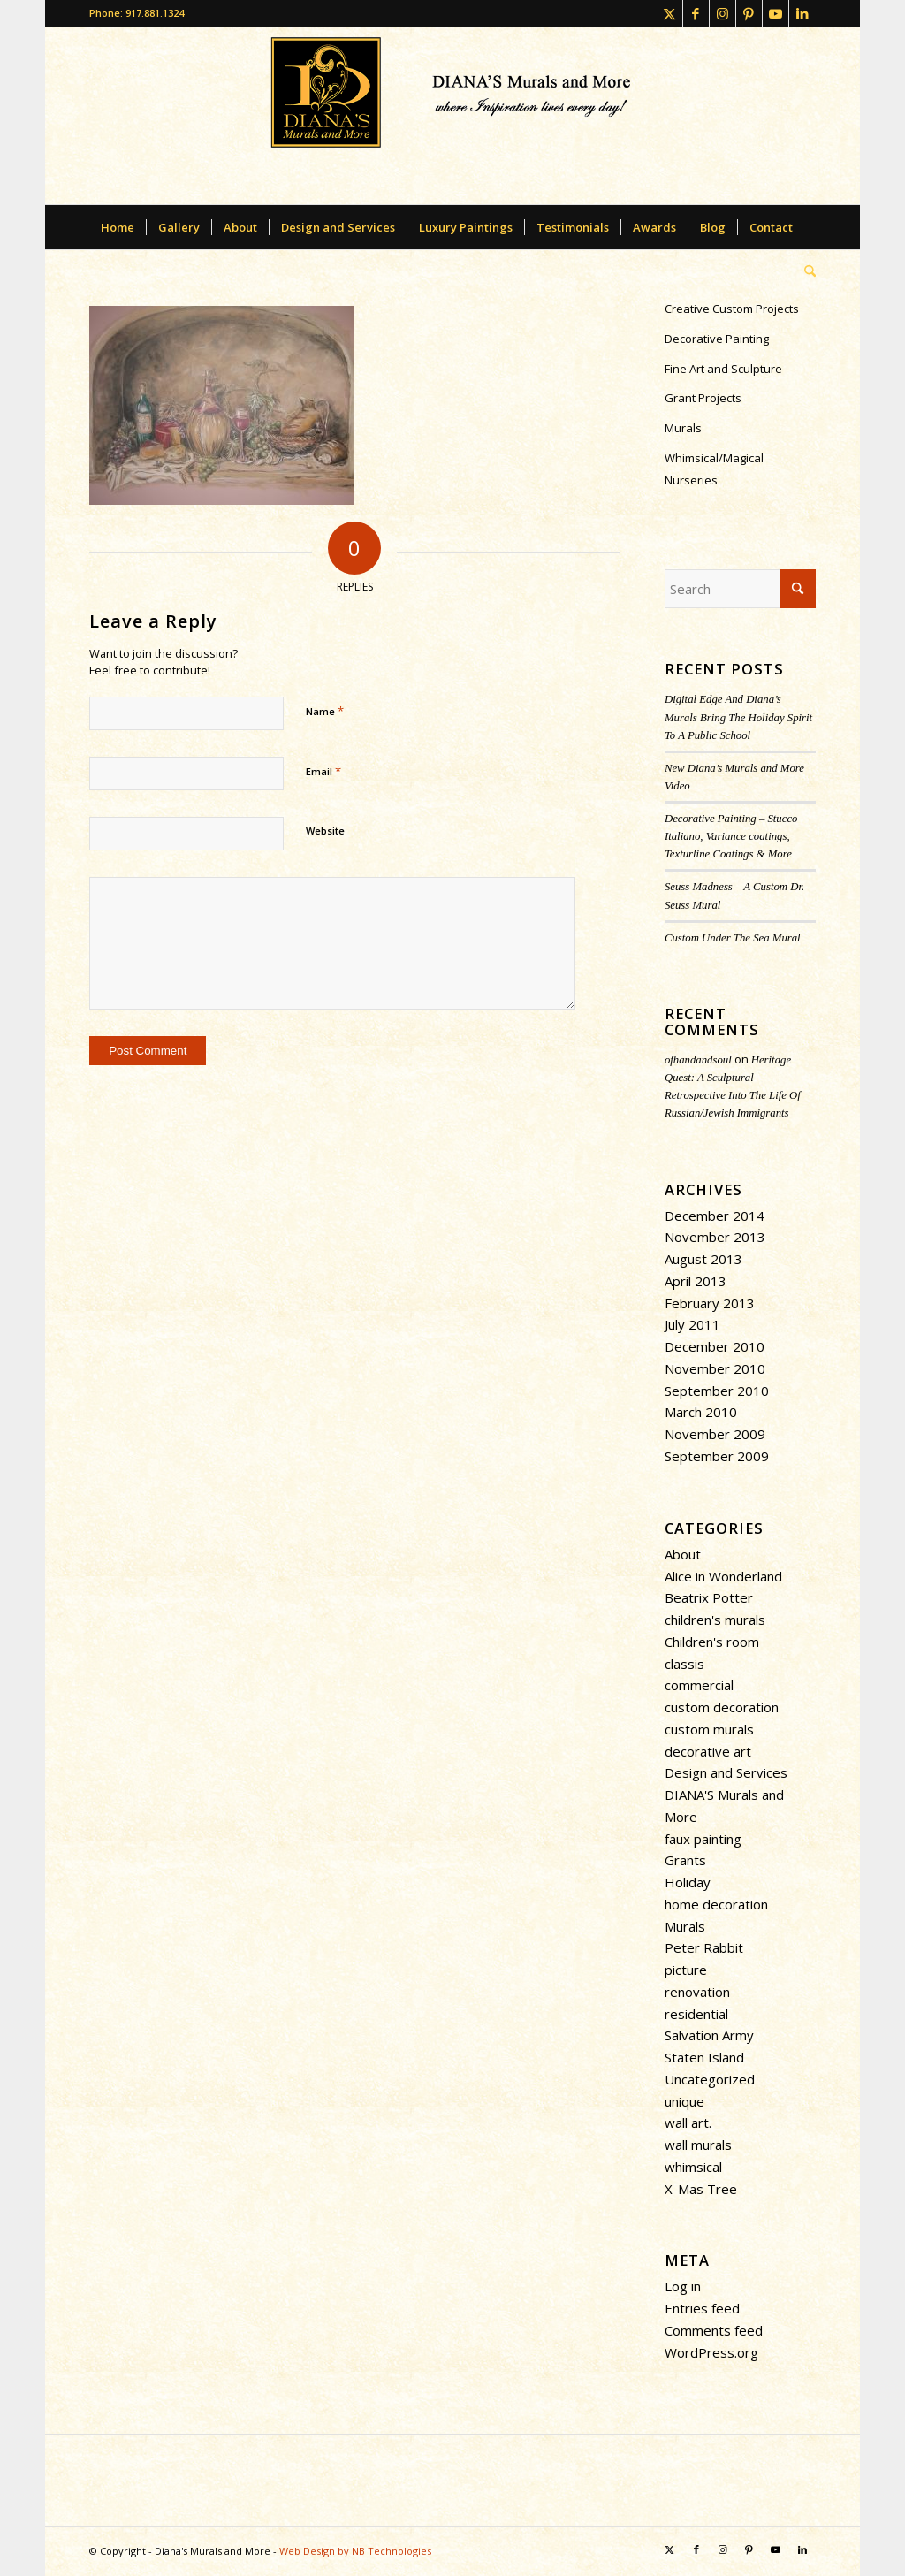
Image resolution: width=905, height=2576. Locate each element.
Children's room (712, 1641)
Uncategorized (710, 2079)
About (683, 1554)
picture (686, 1969)
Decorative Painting (717, 339)
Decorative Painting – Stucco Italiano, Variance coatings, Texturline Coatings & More (731, 836)
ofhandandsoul (698, 1060)
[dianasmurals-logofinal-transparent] (453, 115)
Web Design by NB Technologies (355, 2550)
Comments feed (714, 2330)
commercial (699, 1685)
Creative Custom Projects (732, 308)
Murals (683, 428)
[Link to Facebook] (696, 13)
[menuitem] (117, 227)
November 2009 (715, 1434)
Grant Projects (703, 398)
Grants (685, 1860)
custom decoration (722, 1707)
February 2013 (710, 1303)
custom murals (709, 1729)
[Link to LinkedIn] (802, 13)
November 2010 (715, 1368)
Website (325, 830)
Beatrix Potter (709, 1597)
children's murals (715, 1619)
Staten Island (704, 2057)
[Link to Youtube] (775, 13)
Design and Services (726, 1772)
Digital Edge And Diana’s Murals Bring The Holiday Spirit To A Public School (738, 717)
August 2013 (703, 1259)
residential (696, 2014)
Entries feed (702, 2308)
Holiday (688, 1882)
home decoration (716, 1904)
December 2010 (714, 1346)
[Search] (804, 271)
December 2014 (714, 1215)
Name (325, 711)
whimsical (693, 2167)
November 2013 (715, 1237)
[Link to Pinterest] (749, 13)
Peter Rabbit (704, 1947)
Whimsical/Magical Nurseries (714, 469)
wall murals (698, 2144)
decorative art (708, 1751)
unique (684, 2101)
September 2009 (717, 1456)
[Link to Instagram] (722, 13)
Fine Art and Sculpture (723, 369)
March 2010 (701, 1412)
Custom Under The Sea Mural (733, 938)
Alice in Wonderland (723, 1576)
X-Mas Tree (701, 2189)
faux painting (703, 1839)
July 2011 (692, 1324)
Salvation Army (709, 2035)
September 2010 (717, 1390)
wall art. (688, 2122)
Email (323, 771)
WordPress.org (711, 2352)
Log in (683, 2286)
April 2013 (695, 1281)
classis (684, 1664)
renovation (697, 1992)
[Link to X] (669, 13)
